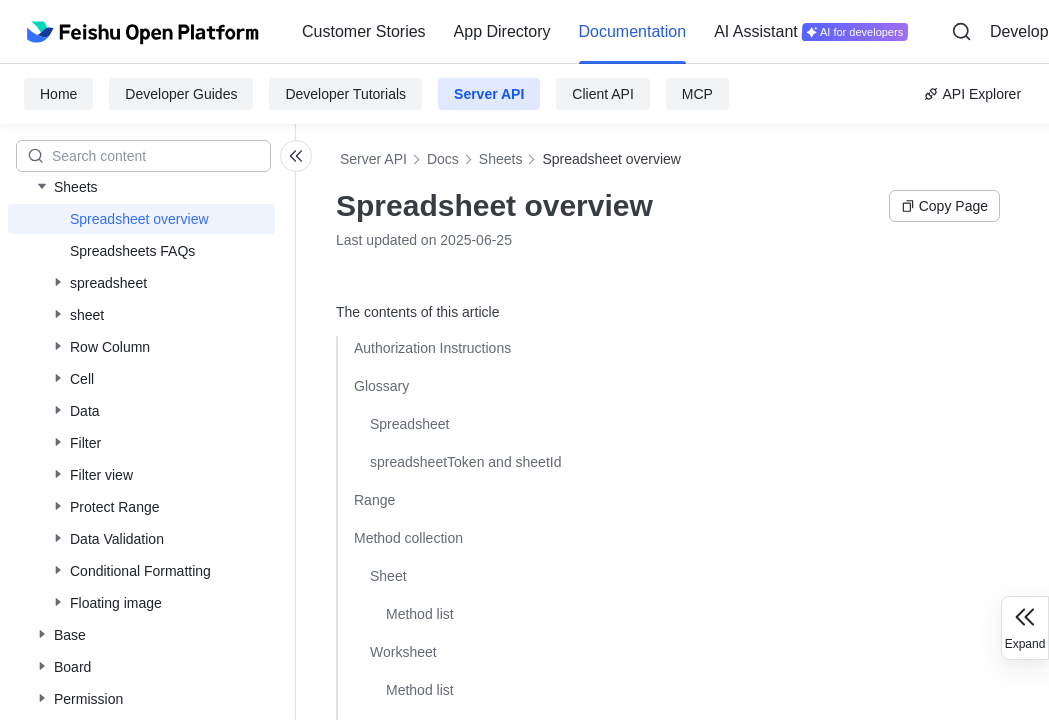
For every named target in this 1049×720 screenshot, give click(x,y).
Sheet (388, 576)
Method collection (408, 538)
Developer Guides (181, 94)
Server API (489, 94)
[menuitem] (364, 32)
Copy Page (944, 206)
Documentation (633, 31)
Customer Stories (364, 31)
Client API (602, 94)
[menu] (605, 32)
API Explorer (972, 94)
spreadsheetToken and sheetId (465, 462)
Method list (420, 614)
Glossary (381, 386)
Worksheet (403, 652)
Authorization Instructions (432, 348)
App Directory (502, 31)
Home (58, 94)
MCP (697, 94)
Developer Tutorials (345, 94)
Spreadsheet (409, 424)
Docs (443, 159)
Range (374, 500)
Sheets (501, 159)
